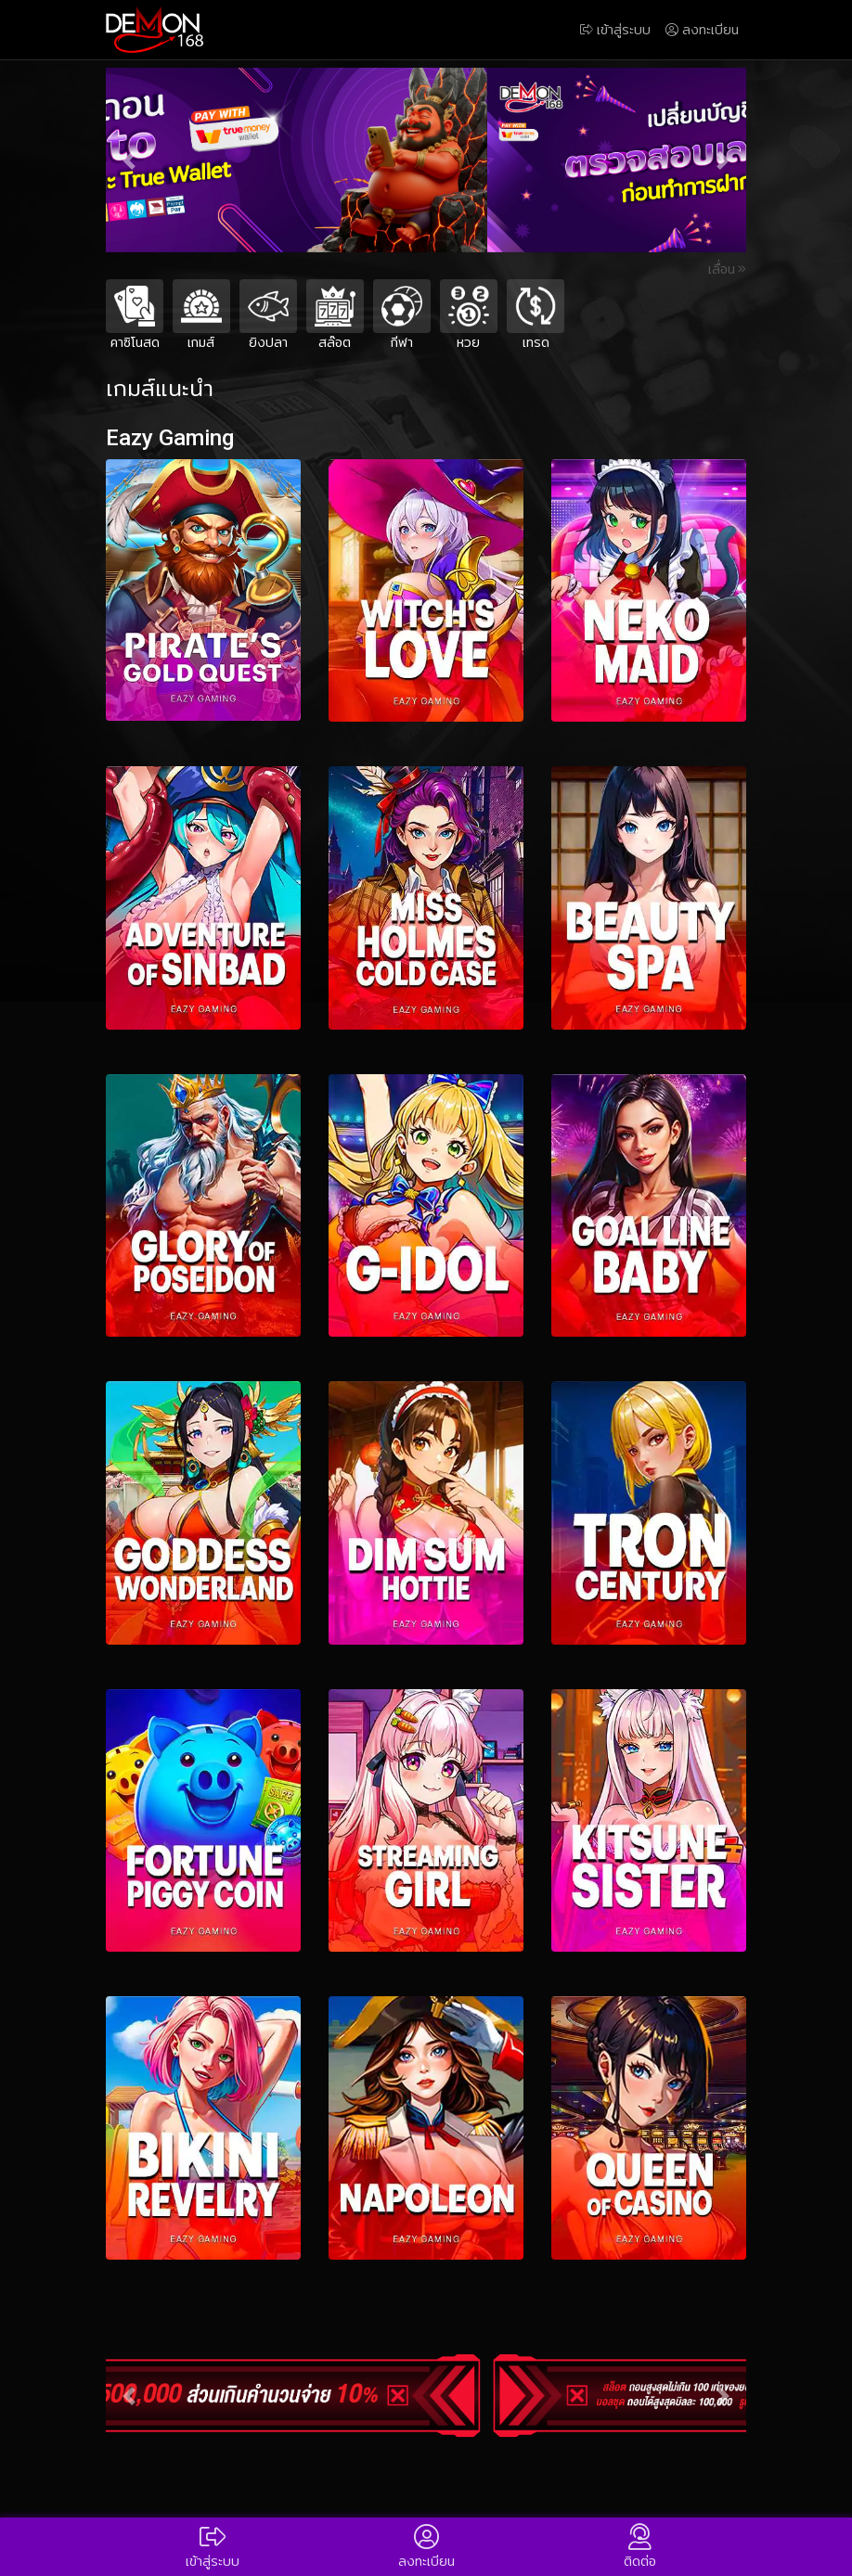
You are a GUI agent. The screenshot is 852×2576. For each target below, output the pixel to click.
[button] (129, 160)
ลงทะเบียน (702, 29)
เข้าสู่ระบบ (615, 29)
